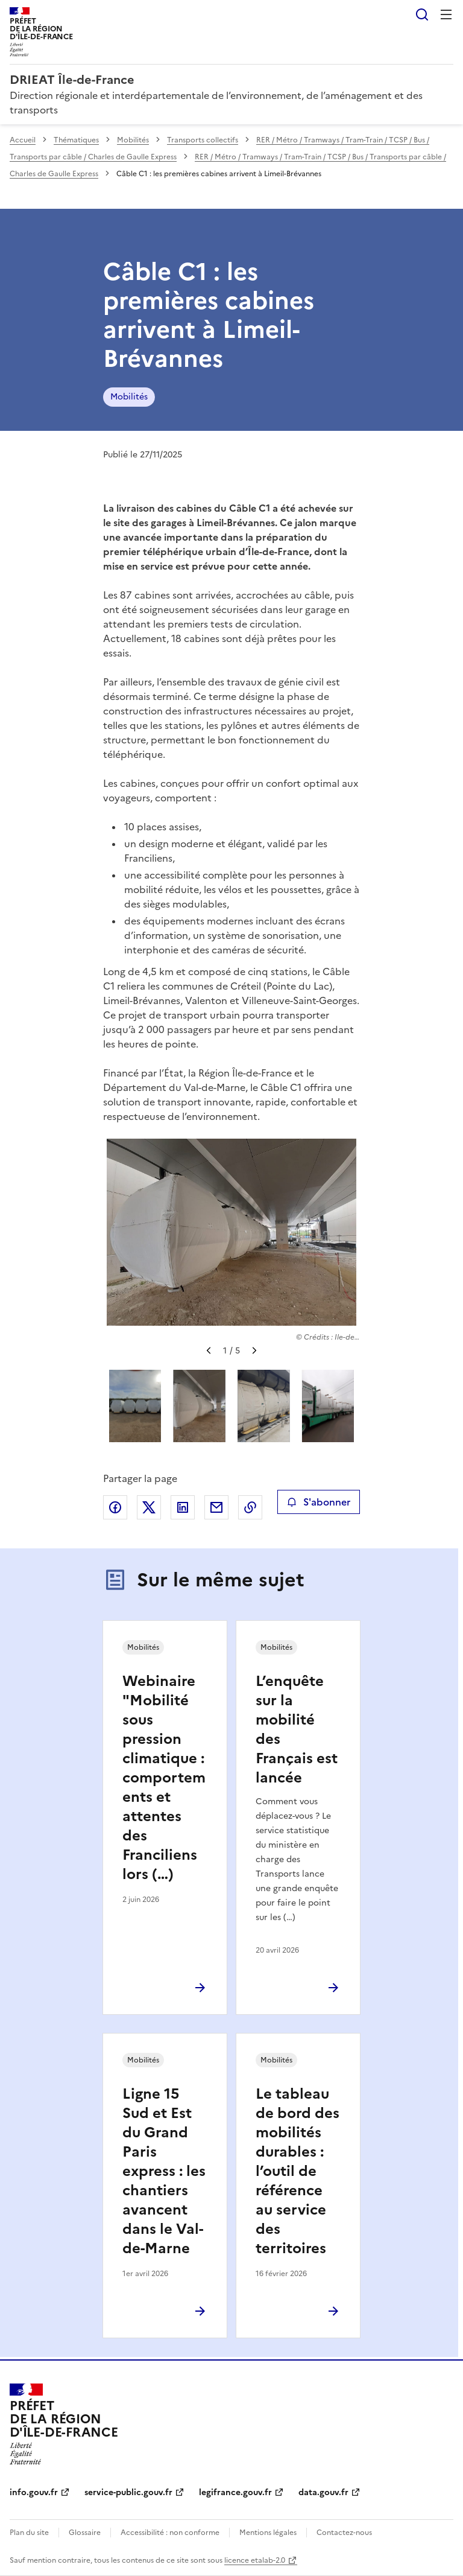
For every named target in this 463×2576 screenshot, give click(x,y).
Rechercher (422, 14)
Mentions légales (268, 2532)
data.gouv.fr (323, 2492)
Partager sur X (149, 1507)
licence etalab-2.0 (254, 2560)
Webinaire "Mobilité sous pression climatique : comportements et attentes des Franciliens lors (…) (164, 1777)
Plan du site (29, 2532)
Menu (446, 14)
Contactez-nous (344, 2532)
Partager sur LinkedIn (183, 1507)
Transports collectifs (202, 140)
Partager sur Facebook (115, 1507)
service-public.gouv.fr (128, 2492)
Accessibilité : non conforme (170, 2532)
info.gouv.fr (34, 2492)
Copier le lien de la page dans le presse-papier (250, 1507)
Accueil (23, 140)
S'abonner (318, 1502)
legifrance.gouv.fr (235, 2492)
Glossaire (85, 2532)
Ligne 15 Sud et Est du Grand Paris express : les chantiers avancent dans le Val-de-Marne (164, 2171)
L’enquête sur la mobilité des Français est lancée (297, 1729)
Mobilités (133, 140)
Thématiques (76, 140)
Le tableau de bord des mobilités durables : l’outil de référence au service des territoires (297, 2171)
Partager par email (216, 1507)
